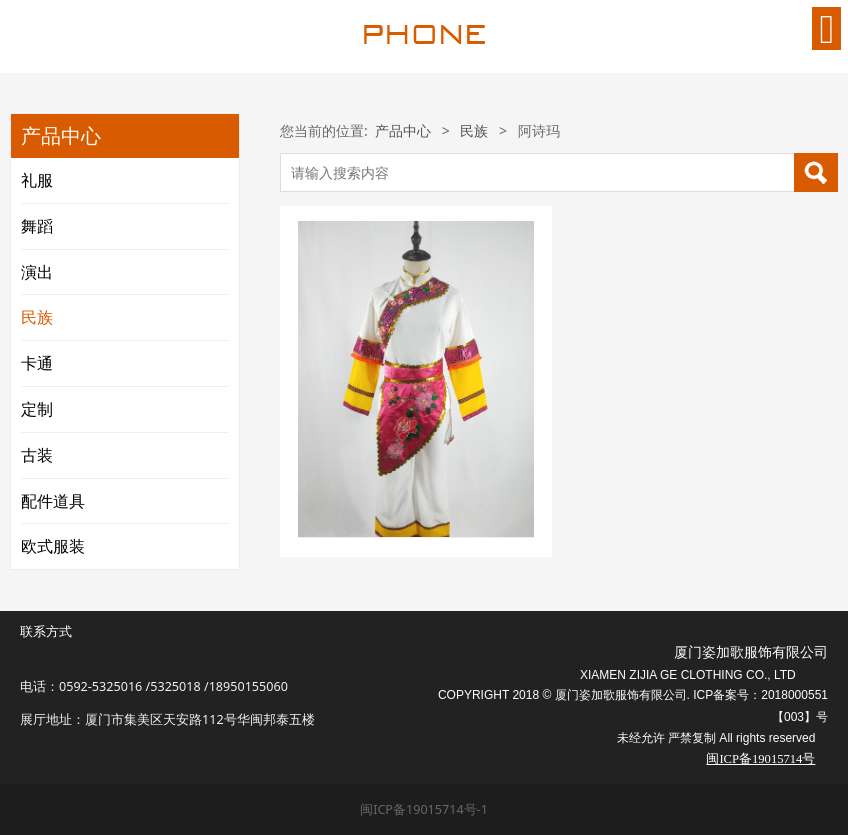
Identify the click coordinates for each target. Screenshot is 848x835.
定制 (37, 409)
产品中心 (403, 130)
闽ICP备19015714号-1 (424, 809)
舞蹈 (37, 226)
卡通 (37, 363)
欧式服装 (53, 546)
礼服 (37, 180)
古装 (37, 455)
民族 (37, 317)
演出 (37, 272)
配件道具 (53, 501)
